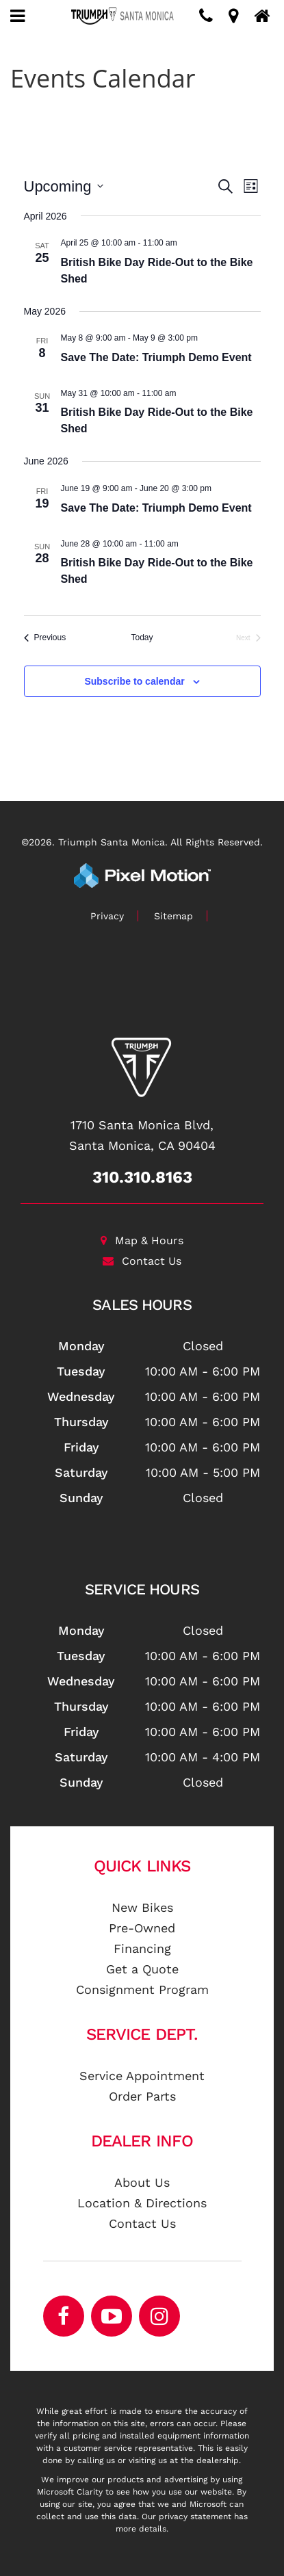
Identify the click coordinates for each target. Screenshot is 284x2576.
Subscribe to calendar (134, 681)
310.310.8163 (142, 1177)
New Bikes (142, 1907)
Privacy (107, 915)
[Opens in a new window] (159, 2316)
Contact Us (142, 1260)
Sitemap (173, 915)
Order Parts (142, 2096)
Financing (142, 1948)
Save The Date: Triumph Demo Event (156, 357)
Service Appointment (142, 2075)
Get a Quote (142, 1969)
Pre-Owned (142, 1928)
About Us (142, 2182)
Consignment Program (142, 1989)
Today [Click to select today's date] (142, 637)
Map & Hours (142, 1240)
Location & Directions (142, 2203)
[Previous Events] (45, 638)
